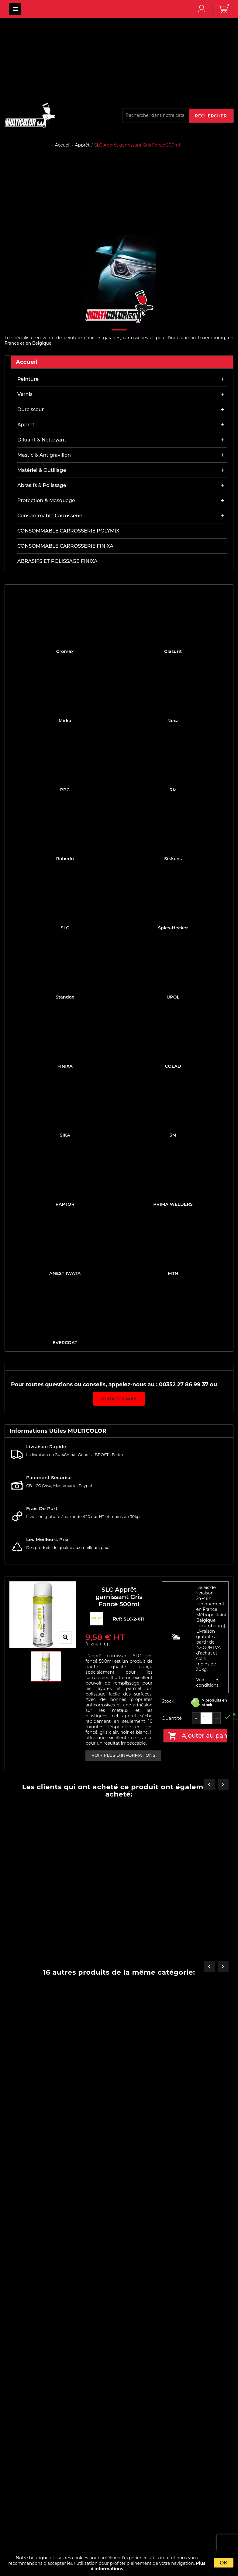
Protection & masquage (46, 500)
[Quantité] (206, 1718)
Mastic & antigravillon (44, 455)
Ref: (118, 1619)
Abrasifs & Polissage (41, 485)
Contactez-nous (119, 1399)
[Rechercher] (155, 115)
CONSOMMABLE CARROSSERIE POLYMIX (68, 531)
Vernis (25, 394)
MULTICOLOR (15, 9)
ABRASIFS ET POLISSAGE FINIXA (57, 561)
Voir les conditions (207, 1682)
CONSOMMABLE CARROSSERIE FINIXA (65, 546)
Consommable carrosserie (49, 516)
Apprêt (25, 425)
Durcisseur (30, 409)
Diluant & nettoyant (41, 440)
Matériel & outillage (41, 470)
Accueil (27, 362)
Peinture (28, 379)
